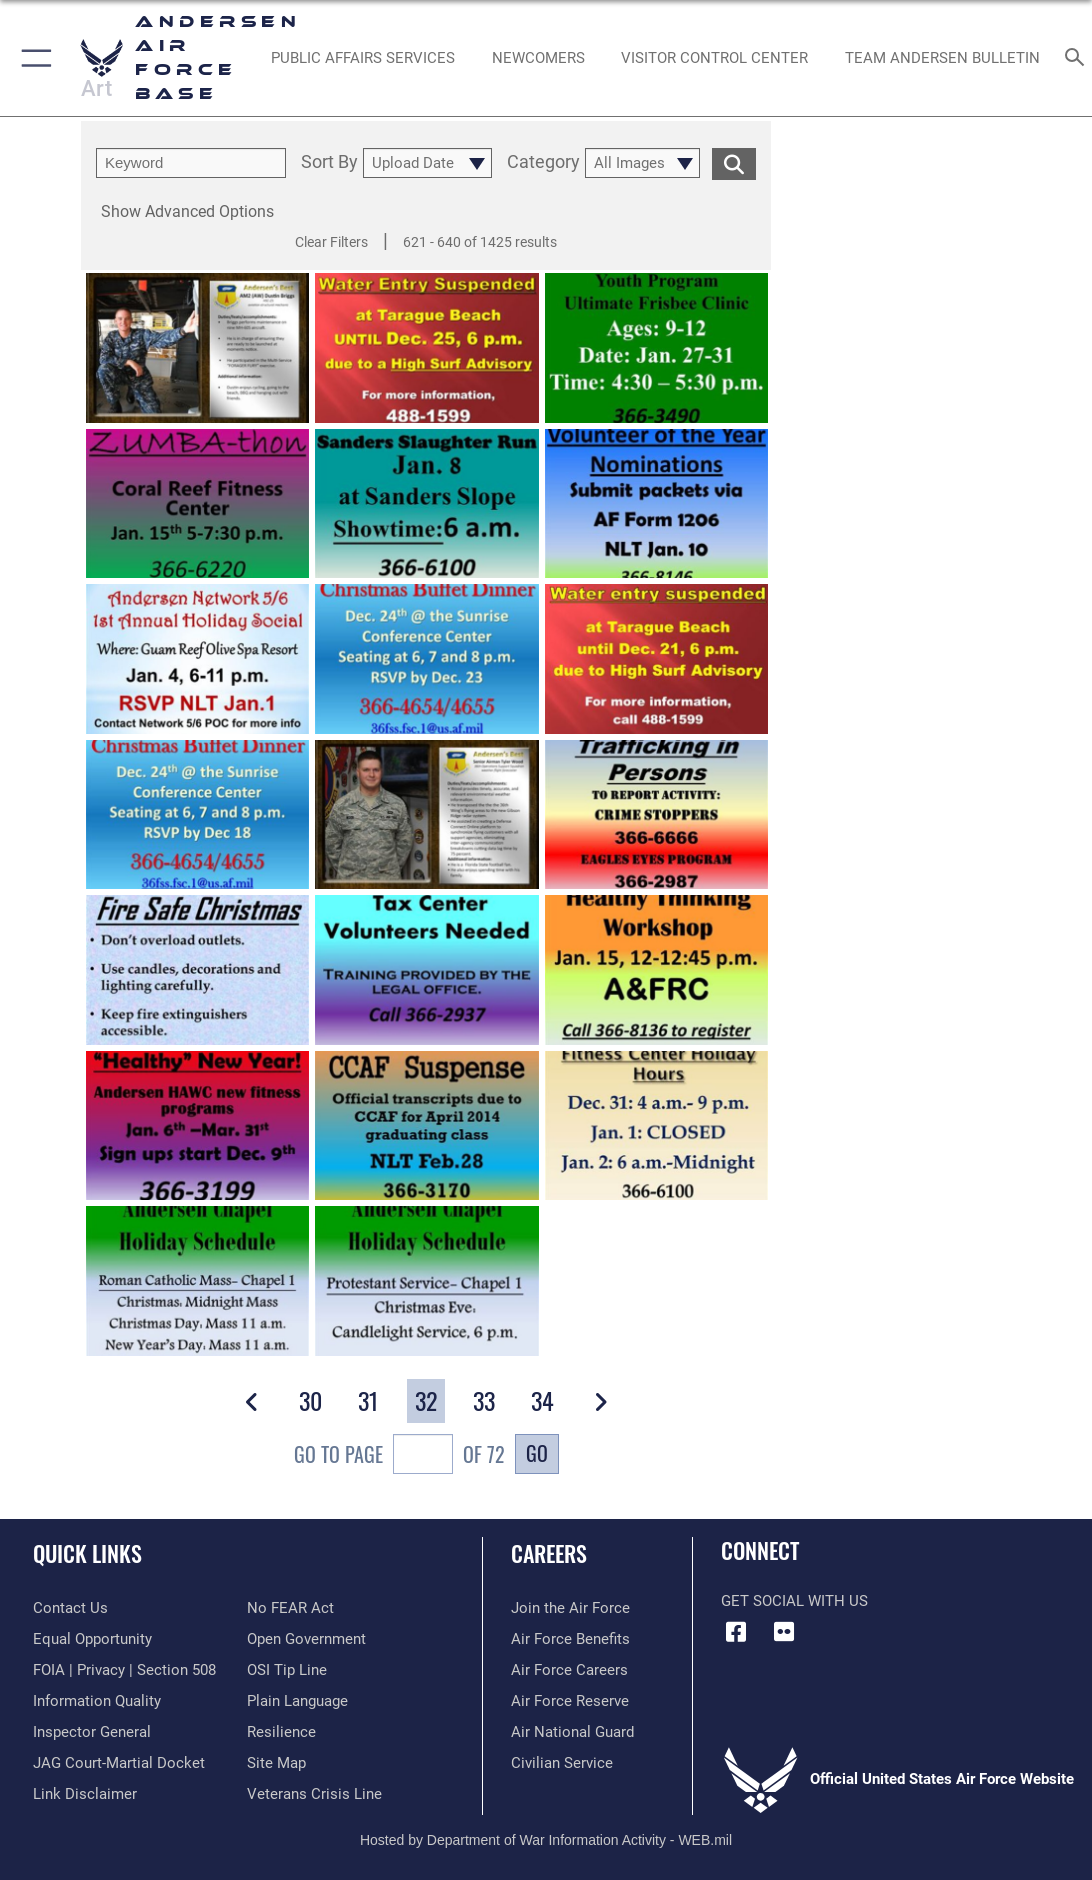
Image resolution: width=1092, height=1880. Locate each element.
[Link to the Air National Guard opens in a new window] (572, 1732)
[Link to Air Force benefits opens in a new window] (570, 1639)
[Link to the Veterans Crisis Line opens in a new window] (314, 1794)
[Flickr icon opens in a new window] (784, 1632)
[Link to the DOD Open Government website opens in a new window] (306, 1639)
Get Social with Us (794, 1601)
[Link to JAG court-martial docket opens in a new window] (119, 1763)
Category (543, 162)
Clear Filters (331, 242)
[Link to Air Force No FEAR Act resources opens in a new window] (290, 1608)
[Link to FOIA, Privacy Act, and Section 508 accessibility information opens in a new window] (124, 1670)
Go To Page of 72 (399, 1456)
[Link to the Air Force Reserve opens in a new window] (570, 1701)
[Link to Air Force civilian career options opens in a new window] (562, 1763)
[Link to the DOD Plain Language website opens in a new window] (297, 1701)
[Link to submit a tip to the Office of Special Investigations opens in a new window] (287, 1670)
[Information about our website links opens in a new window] (85, 1794)
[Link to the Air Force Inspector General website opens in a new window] (92, 1732)
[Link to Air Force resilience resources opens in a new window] (281, 1732)
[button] (32, 58)
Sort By (329, 162)
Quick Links (87, 1553)
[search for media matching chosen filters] (734, 162)
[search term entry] (191, 163)
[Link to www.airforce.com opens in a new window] (570, 1608)
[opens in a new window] (362, 58)
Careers (549, 1553)
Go (537, 1453)
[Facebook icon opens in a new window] (736, 1632)
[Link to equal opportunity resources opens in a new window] (92, 1639)
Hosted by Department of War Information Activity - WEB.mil (546, 1840)
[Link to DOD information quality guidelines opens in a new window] (97, 1701)
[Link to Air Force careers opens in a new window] (569, 1670)
